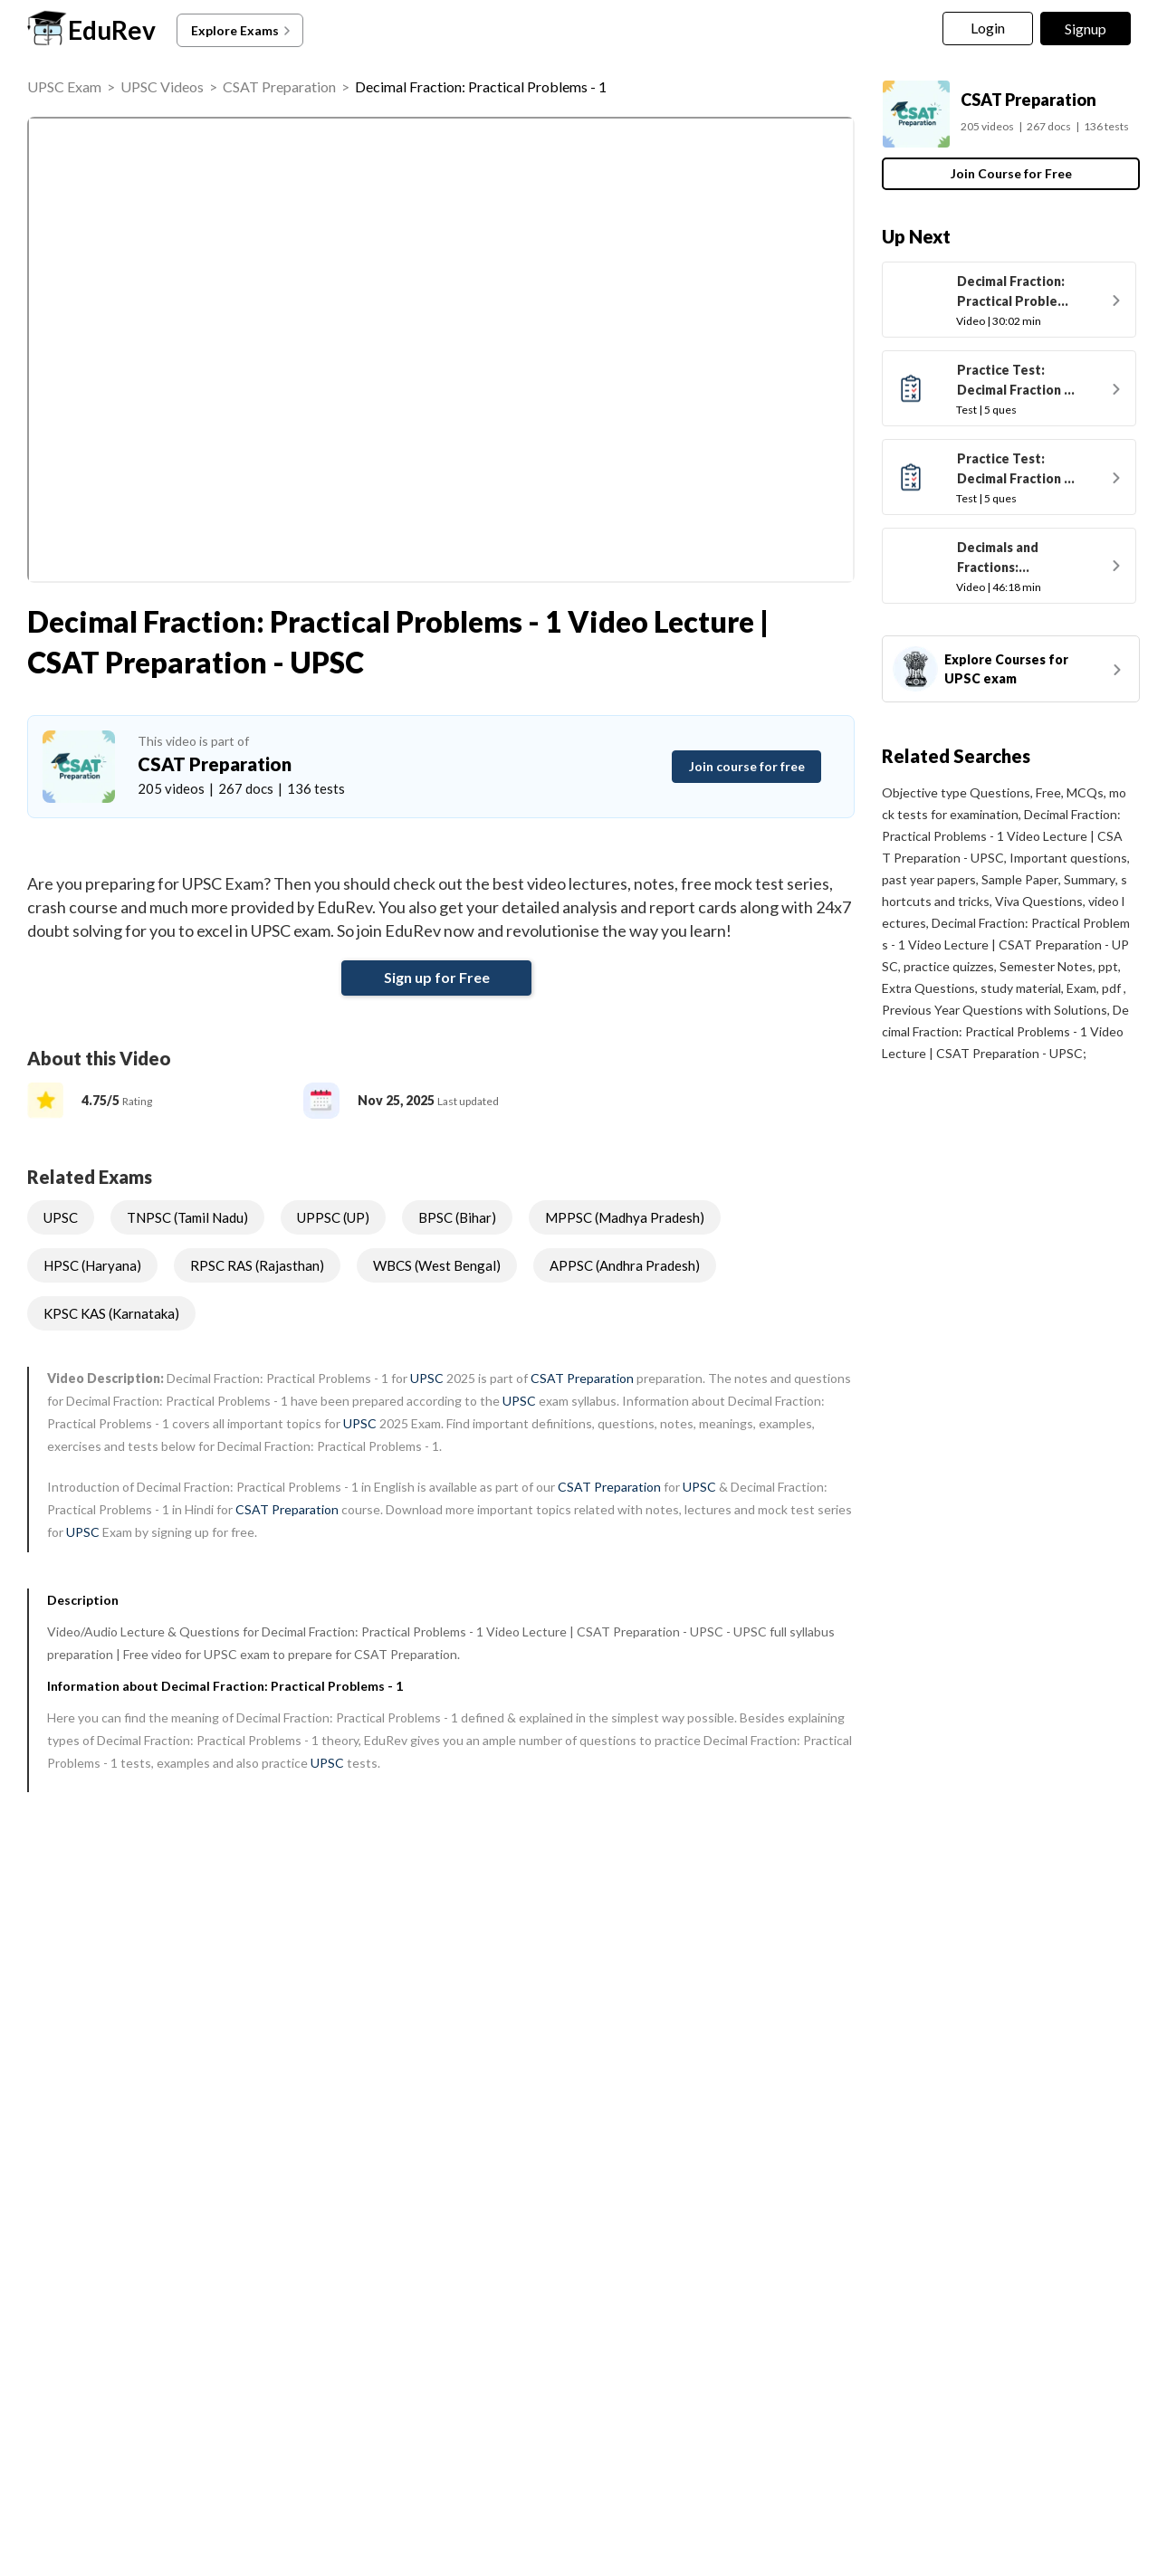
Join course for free (747, 766)
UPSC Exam (64, 86)
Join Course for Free (1011, 173)
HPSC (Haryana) (92, 1265)
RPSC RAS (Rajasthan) (257, 1265)
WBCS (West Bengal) (437, 1265)
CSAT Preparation (279, 86)
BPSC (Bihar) (457, 1217)
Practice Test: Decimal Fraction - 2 (1013, 471)
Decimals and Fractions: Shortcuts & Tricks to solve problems (1014, 559)
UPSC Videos (162, 86)
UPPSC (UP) (333, 1217)
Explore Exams (242, 30)
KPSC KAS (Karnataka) (111, 1313)
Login (988, 27)
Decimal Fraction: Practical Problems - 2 (1016, 293)
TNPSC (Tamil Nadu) (187, 1217)
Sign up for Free (437, 977)
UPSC (60, 1217)
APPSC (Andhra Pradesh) (625, 1265)
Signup (1086, 28)
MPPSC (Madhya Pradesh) (624, 1217)
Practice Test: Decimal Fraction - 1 (1013, 382)
